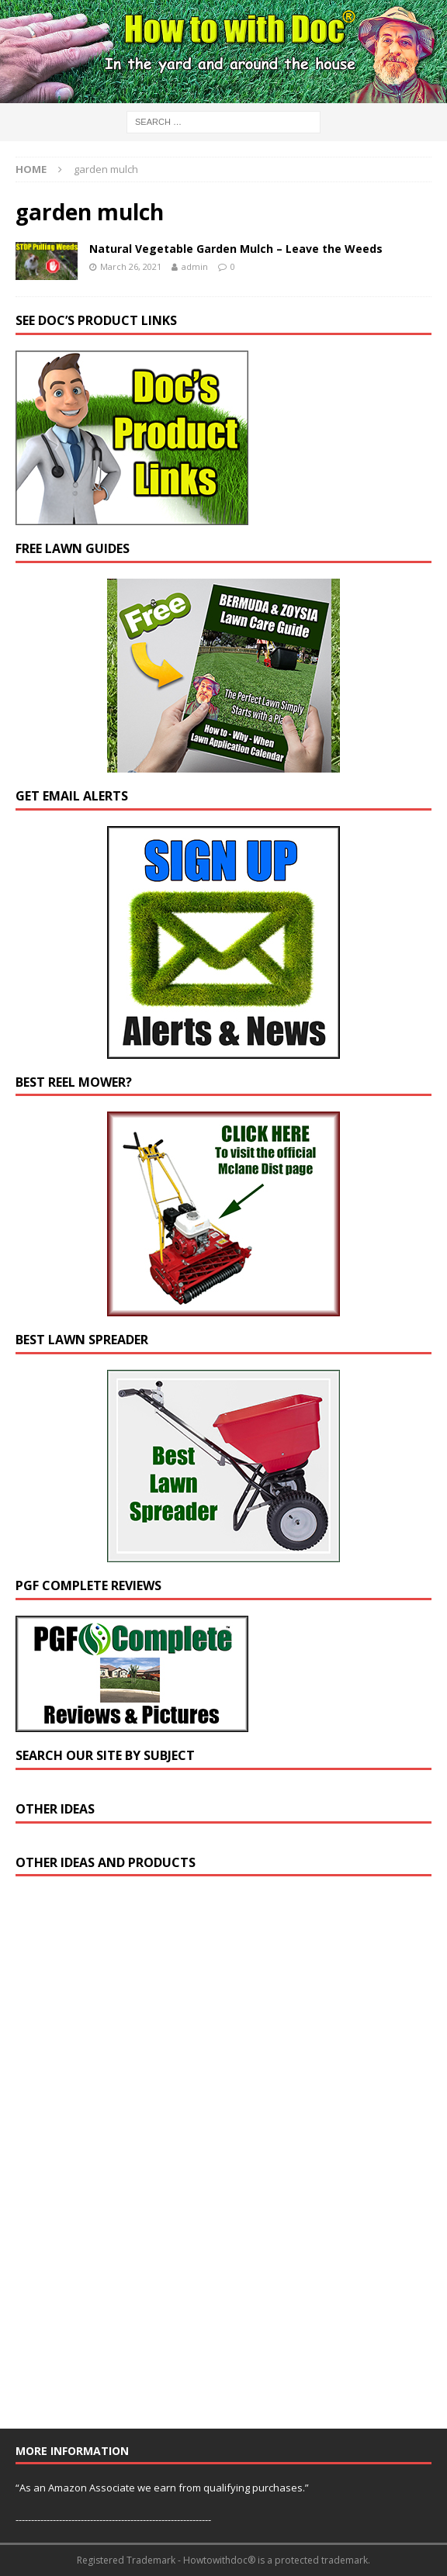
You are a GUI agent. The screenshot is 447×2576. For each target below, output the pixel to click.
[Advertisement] (132, 2159)
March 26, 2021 (130, 266)
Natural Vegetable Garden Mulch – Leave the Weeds (236, 248)
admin (195, 266)
